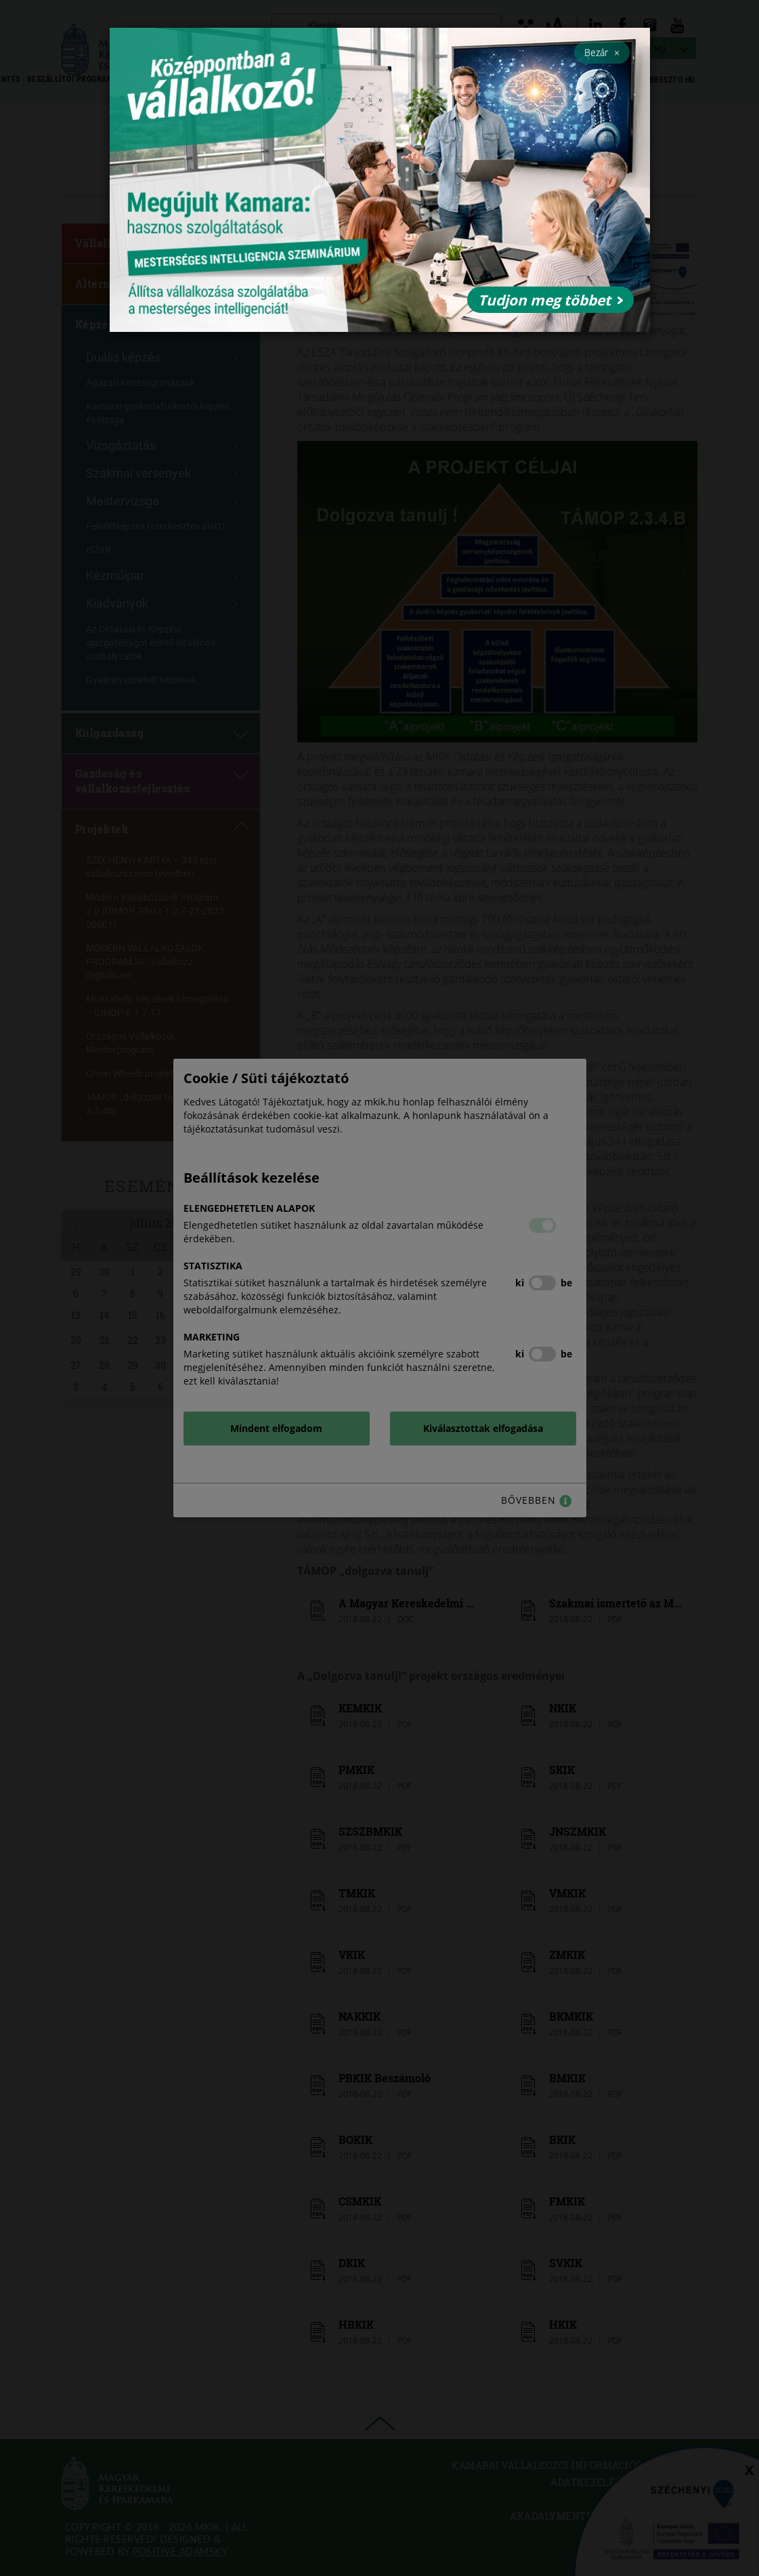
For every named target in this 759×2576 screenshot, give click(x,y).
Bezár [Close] (602, 52)
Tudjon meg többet (550, 300)
